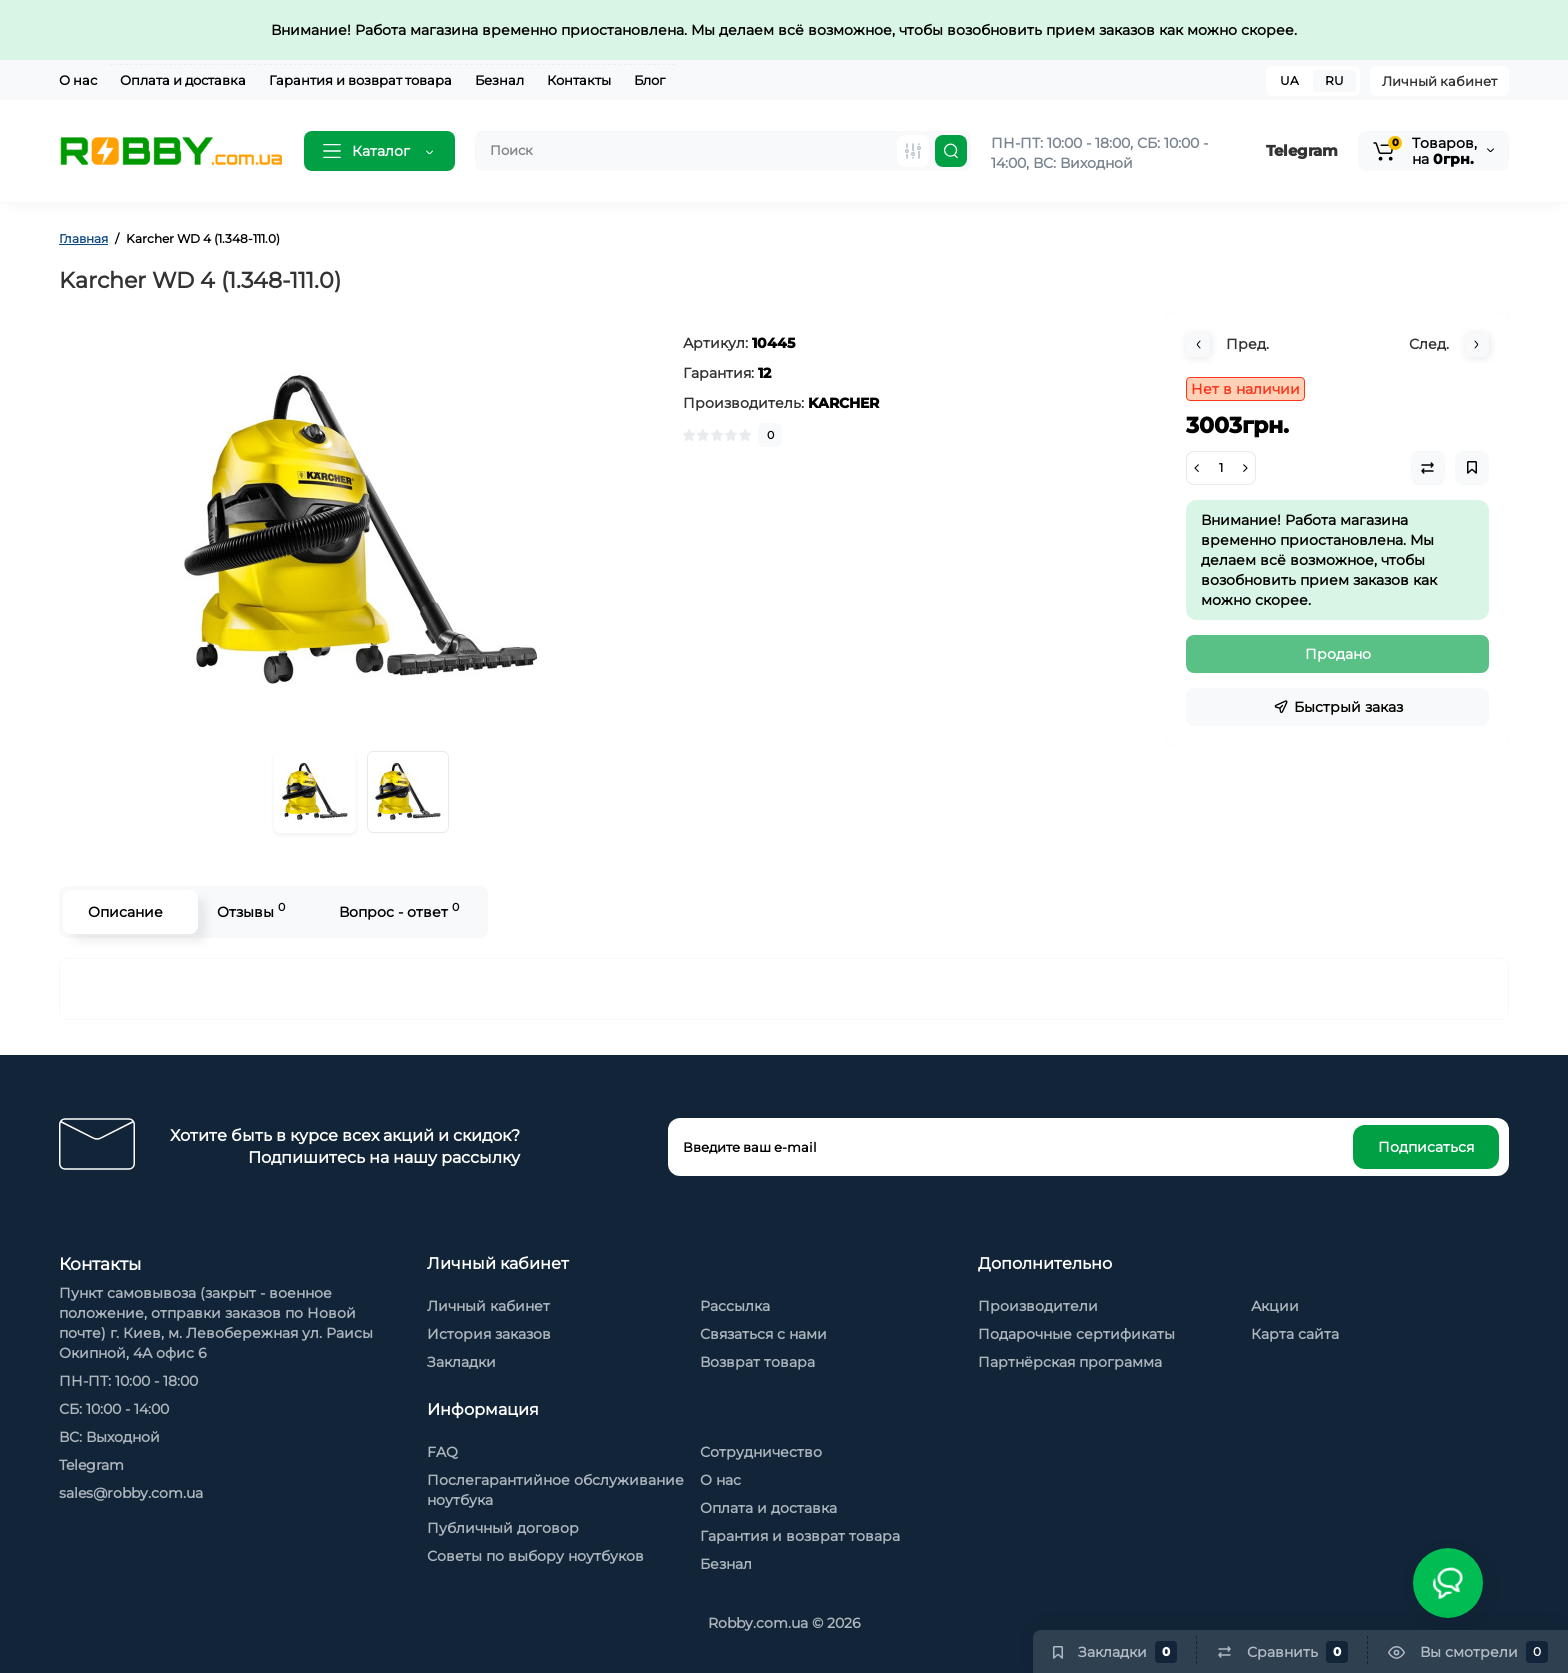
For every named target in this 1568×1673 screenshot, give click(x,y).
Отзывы (251, 910)
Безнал (499, 80)
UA (1289, 80)
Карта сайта (1295, 1334)
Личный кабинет (1439, 81)
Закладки (461, 1362)
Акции (1275, 1306)
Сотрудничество (761, 1452)
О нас (78, 80)
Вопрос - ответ (399, 910)
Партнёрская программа (1070, 1362)
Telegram (1302, 150)
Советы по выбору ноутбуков (535, 1556)
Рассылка (735, 1306)
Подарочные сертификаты (1076, 1334)
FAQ (442, 1452)
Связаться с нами (763, 1334)
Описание (125, 912)
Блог (649, 80)
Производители (1038, 1306)
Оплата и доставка (183, 80)
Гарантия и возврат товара (360, 80)
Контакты (579, 80)
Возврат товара (757, 1362)
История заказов (489, 1334)
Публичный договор (503, 1528)
